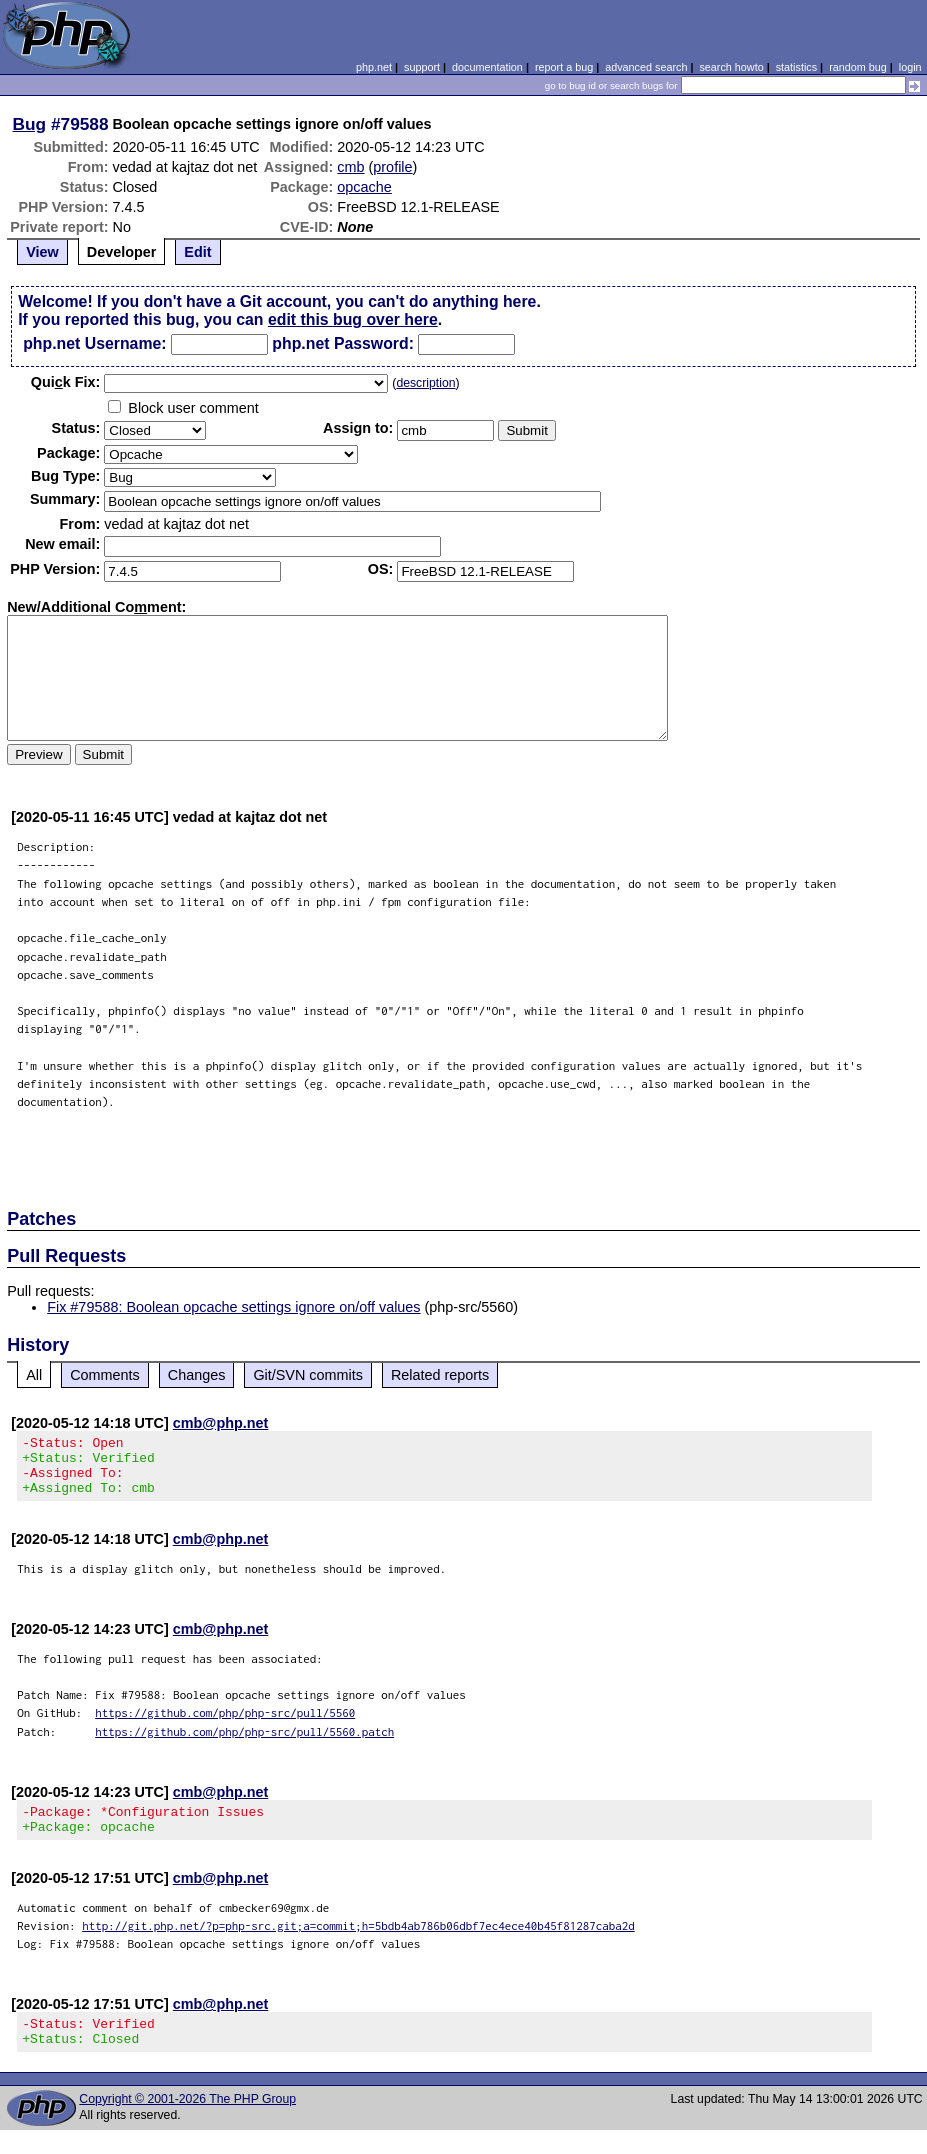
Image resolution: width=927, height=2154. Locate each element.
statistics (796, 67)
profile (392, 167)
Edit (197, 252)
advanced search (646, 67)
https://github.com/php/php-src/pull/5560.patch (244, 1743)
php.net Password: (343, 343)
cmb (350, 167)
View (42, 252)
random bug (858, 67)
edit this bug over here (353, 319)
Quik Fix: (66, 382)
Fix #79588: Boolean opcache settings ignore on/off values (233, 1307)
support (422, 67)
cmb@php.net (221, 1423)
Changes (197, 1375)
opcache (364, 187)
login (910, 67)
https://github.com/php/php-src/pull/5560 (225, 1724)
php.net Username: (94, 343)
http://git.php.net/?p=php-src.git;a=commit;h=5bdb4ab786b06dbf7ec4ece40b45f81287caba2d (358, 1943)
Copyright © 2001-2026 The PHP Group (187, 2123)
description (425, 383)
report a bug (564, 67)
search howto (731, 67)
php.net (374, 67)
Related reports (440, 1375)
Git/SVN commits (308, 1375)
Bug (30, 124)
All (34, 1375)
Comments (105, 1375)
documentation (487, 67)
